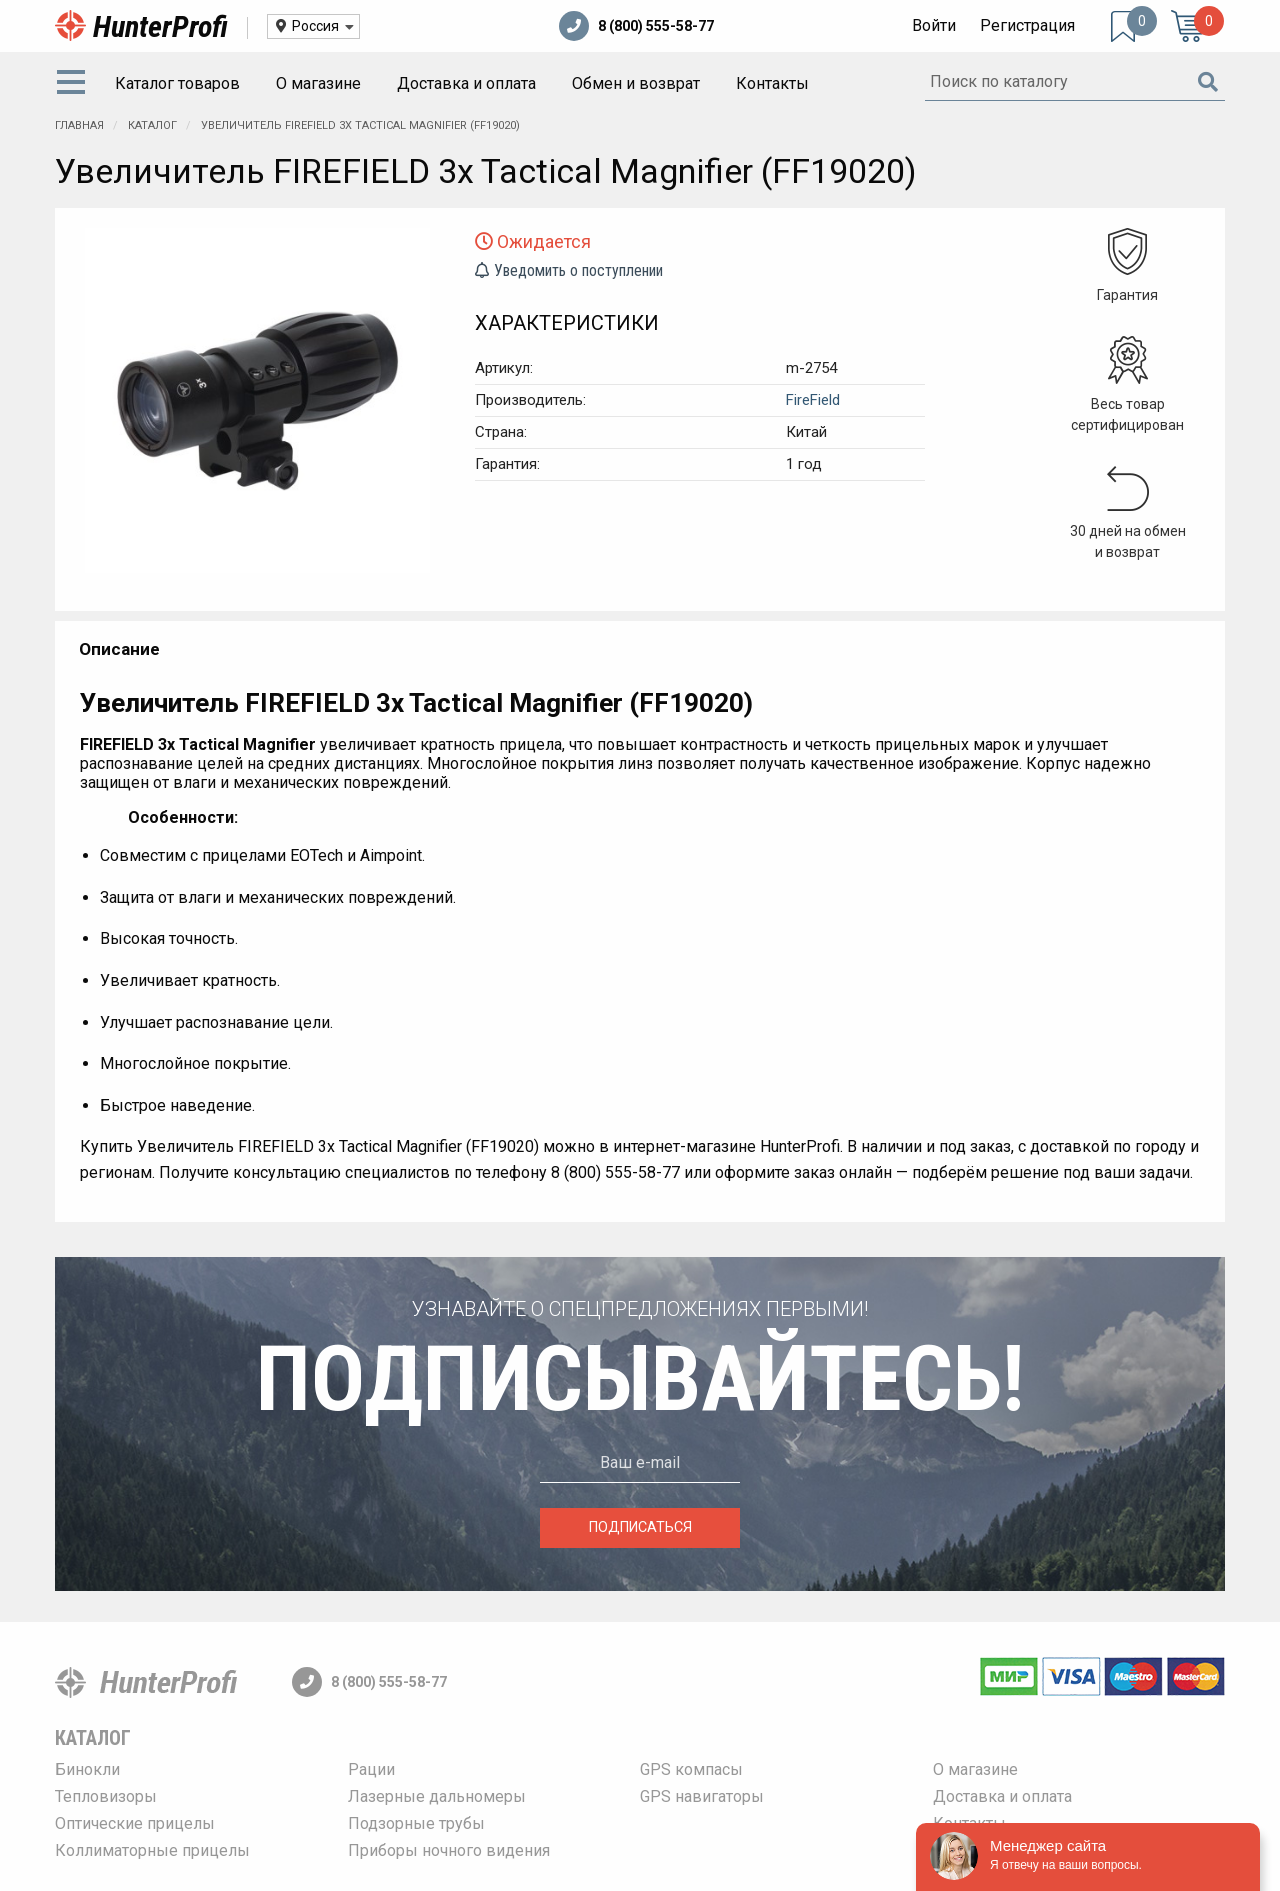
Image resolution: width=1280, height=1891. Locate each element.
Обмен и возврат (636, 83)
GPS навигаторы (702, 1796)
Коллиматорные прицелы (152, 1850)
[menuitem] (75, 84)
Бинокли (87, 1769)
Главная (79, 125)
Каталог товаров (177, 83)
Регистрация (1027, 25)
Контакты (772, 83)
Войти (934, 25)
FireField (813, 400)
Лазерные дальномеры (437, 1796)
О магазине (318, 83)
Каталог (154, 125)
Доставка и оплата (466, 83)
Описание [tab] (119, 649)
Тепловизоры (106, 1796)
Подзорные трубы (416, 1823)
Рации (371, 1769)
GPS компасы (691, 1769)
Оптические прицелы (135, 1823)
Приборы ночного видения (449, 1850)
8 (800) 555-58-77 (636, 26)
